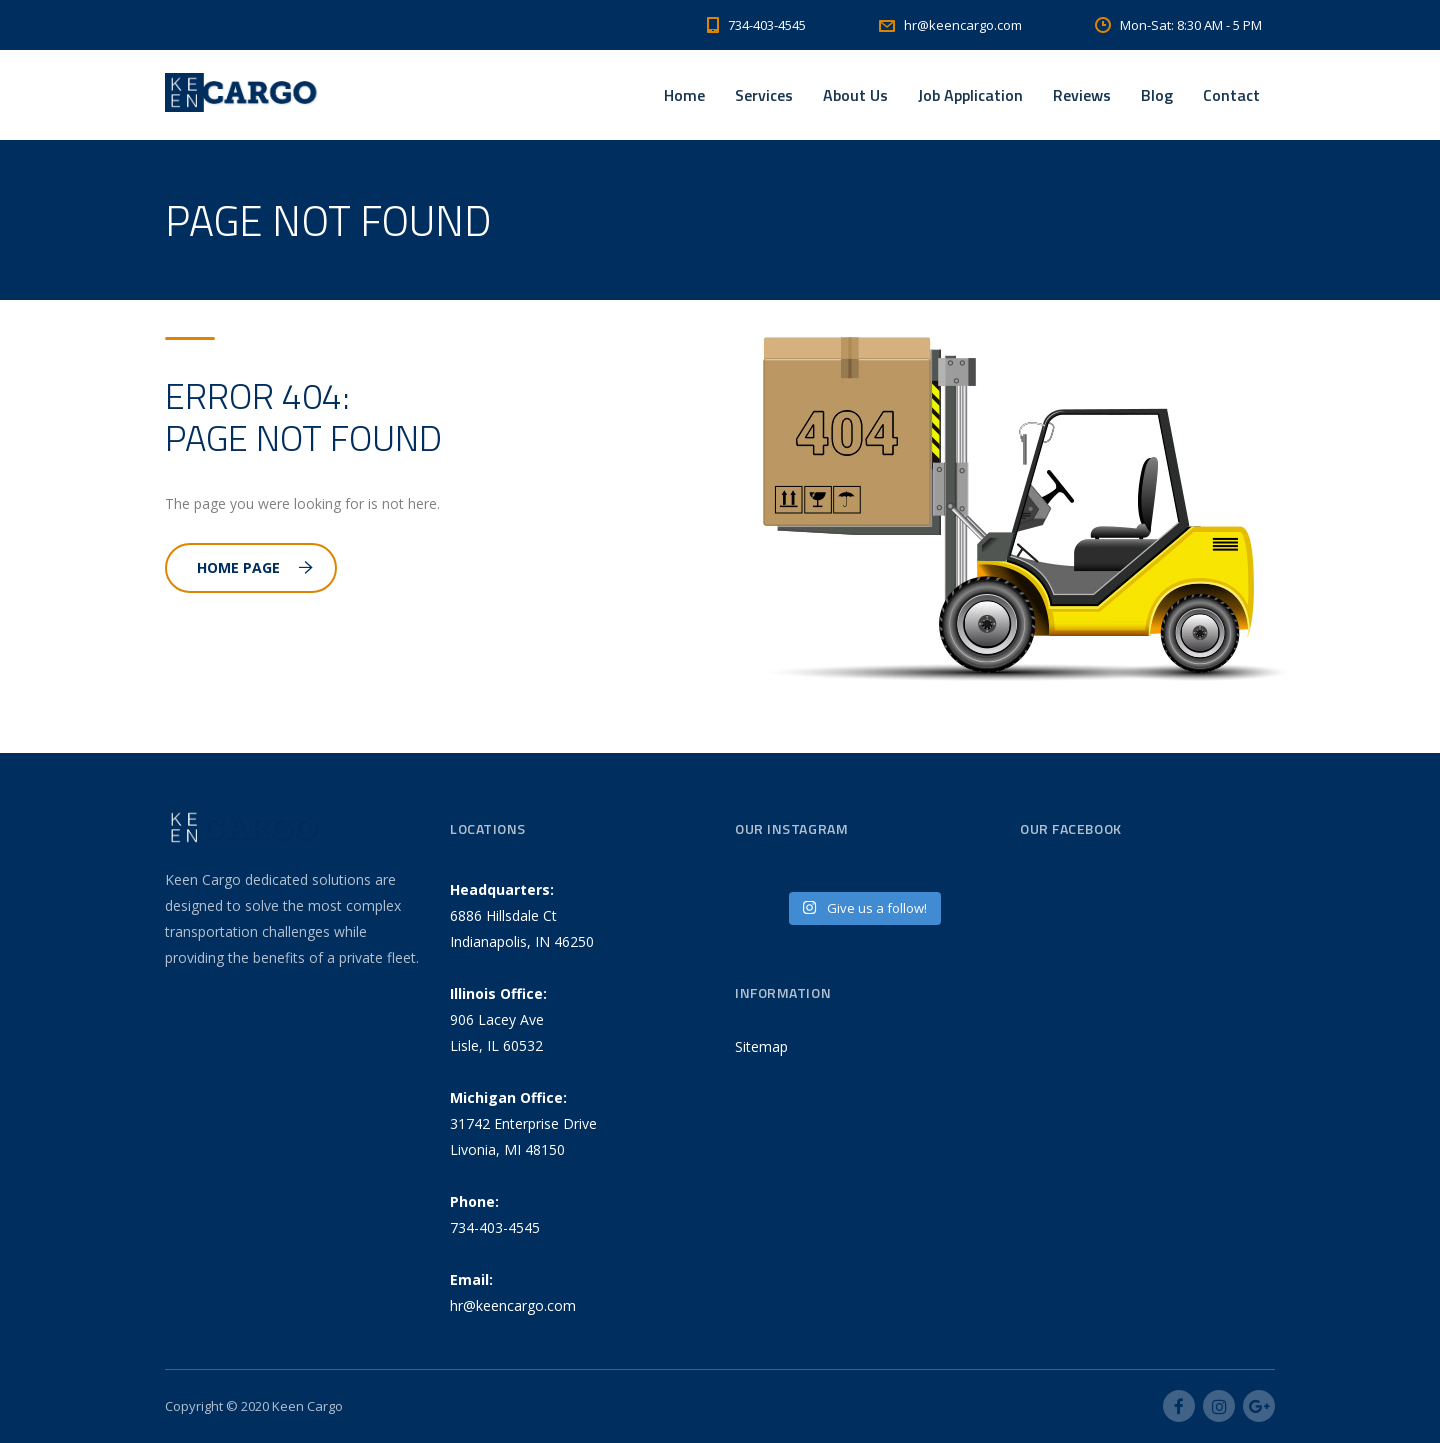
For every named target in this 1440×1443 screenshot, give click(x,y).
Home (684, 95)
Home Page (255, 567)
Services (764, 95)
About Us (855, 95)
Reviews (1082, 95)
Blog (1157, 95)
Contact (1231, 95)
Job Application (970, 95)
